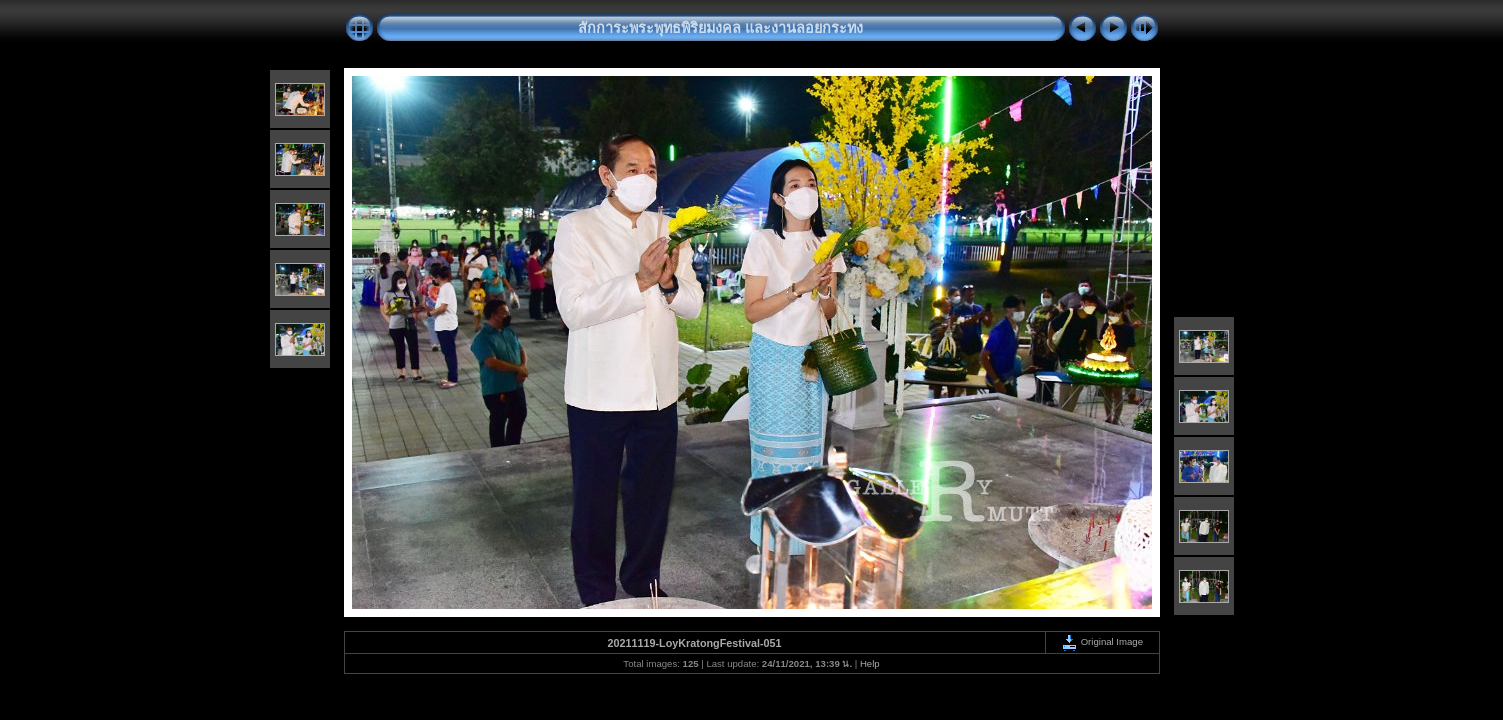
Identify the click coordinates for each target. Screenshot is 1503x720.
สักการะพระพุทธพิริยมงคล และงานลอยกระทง (720, 28)
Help (870, 663)
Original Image (1102, 641)
